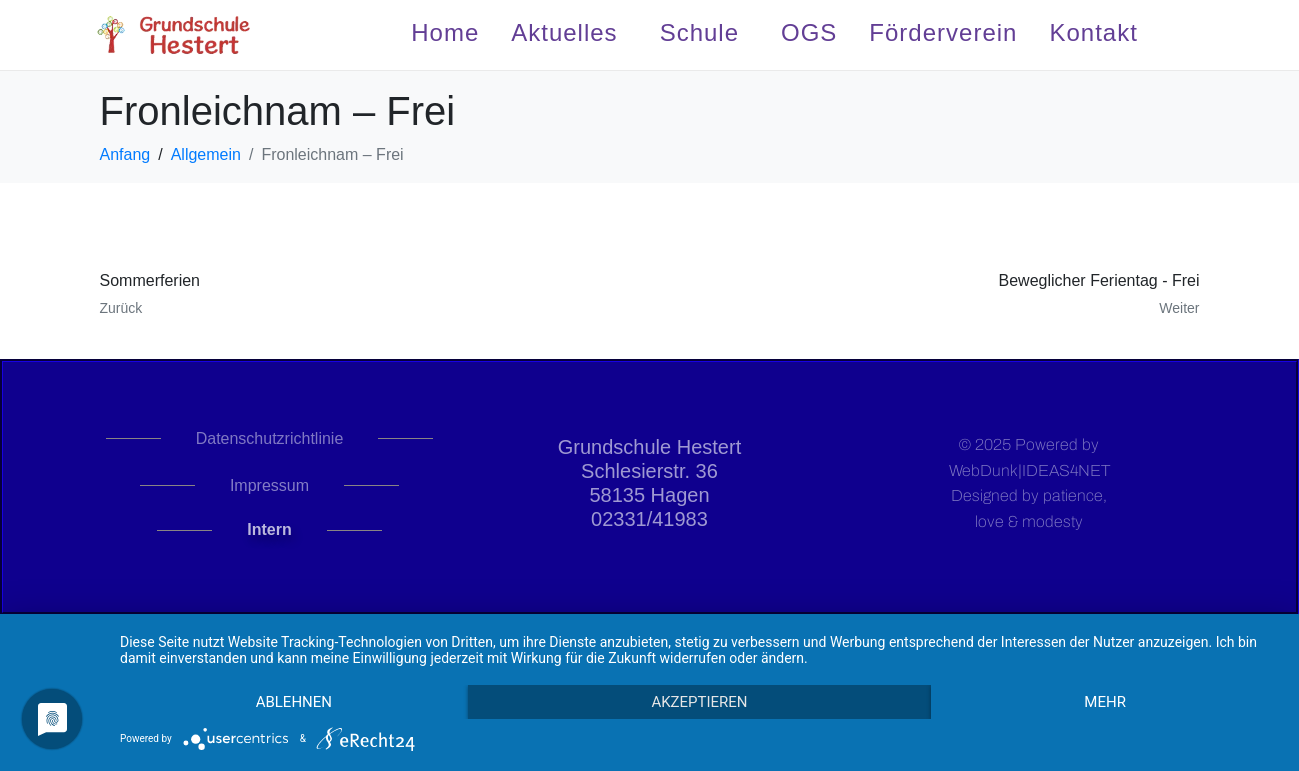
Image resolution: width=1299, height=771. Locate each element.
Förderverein (943, 32)
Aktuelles (564, 32)
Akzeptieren (699, 702)
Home (445, 32)
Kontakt (1093, 32)
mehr (1105, 702)
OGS (809, 32)
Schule (699, 32)
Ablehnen (294, 702)
